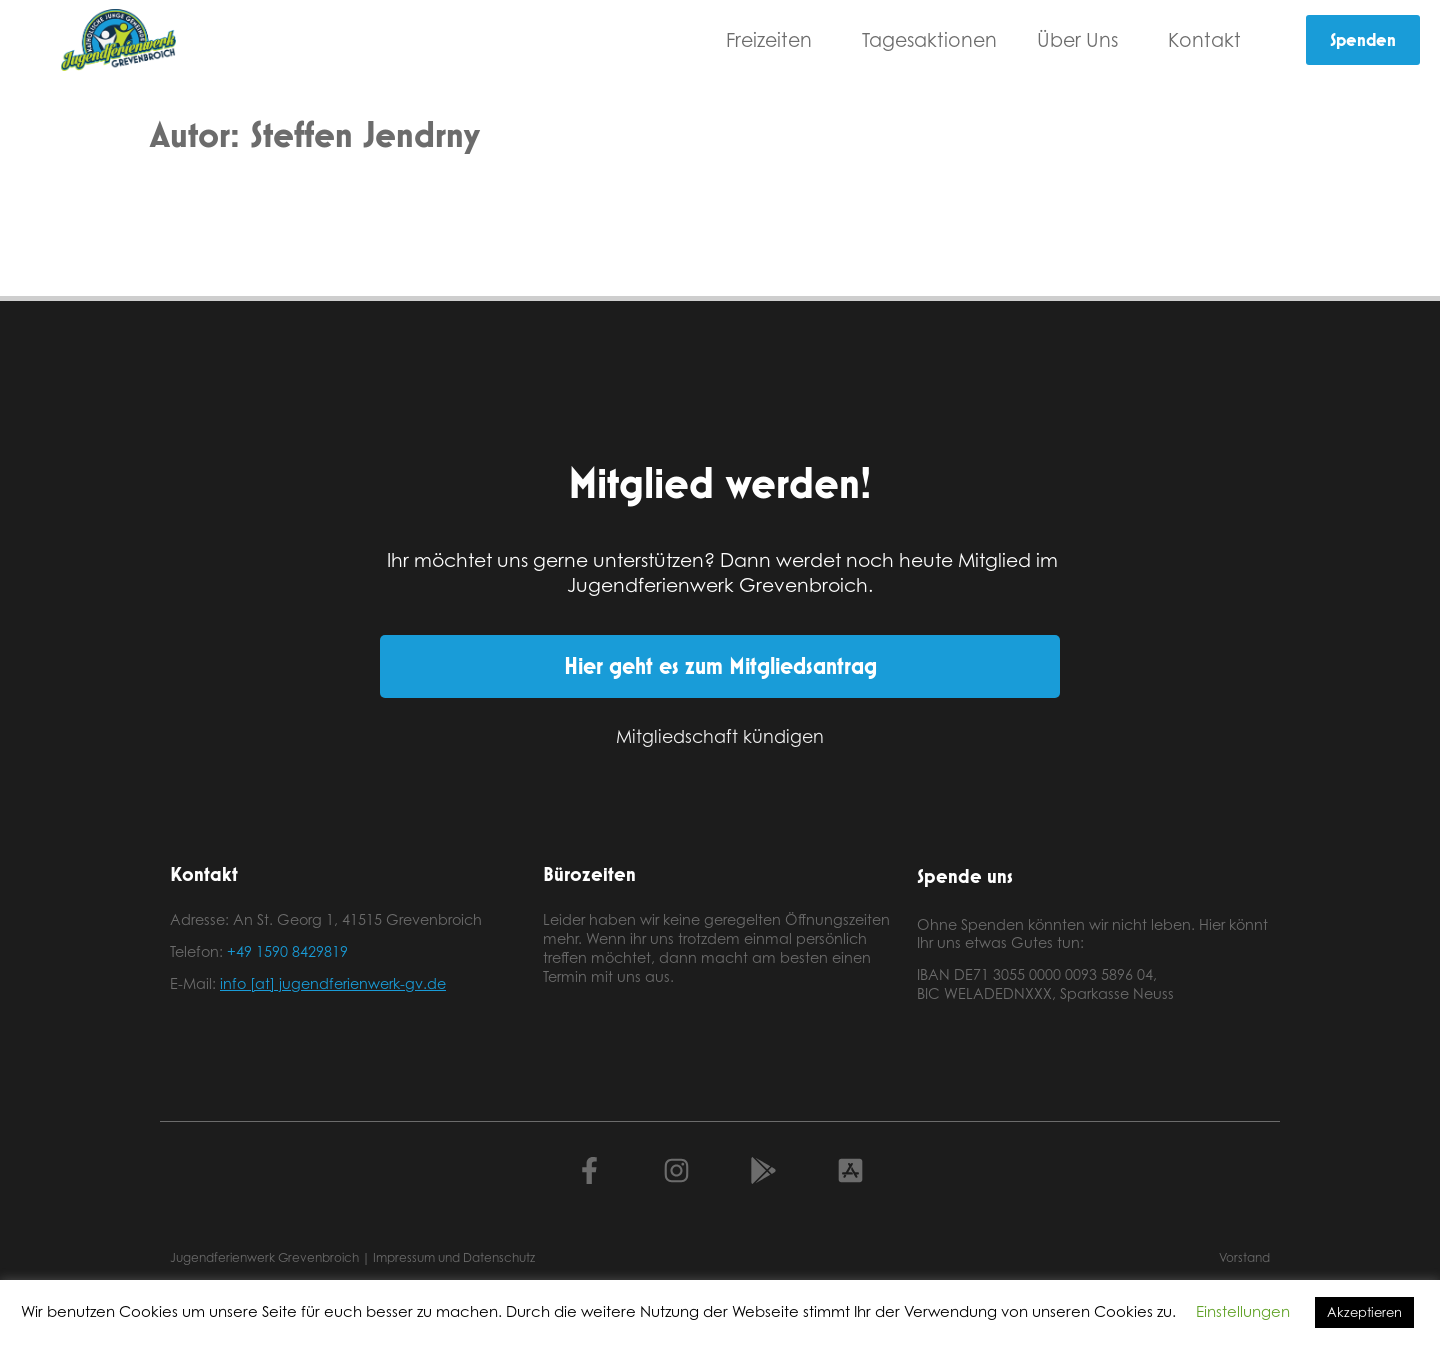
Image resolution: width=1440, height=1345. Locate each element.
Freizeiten (774, 39)
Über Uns (1082, 39)
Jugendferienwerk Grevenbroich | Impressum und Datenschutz (352, 1257)
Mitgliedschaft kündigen (720, 736)
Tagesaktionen (929, 39)
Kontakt (1209, 39)
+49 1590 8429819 (287, 951)
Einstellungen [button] (1243, 1311)
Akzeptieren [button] (1364, 1312)
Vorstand (1244, 1257)
